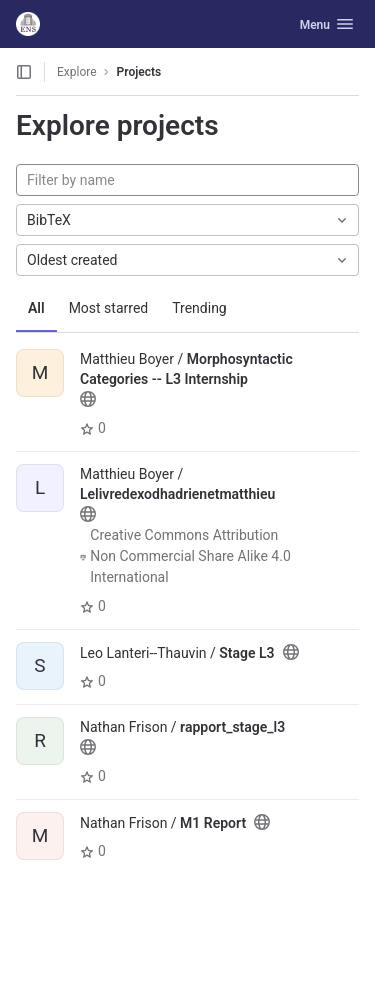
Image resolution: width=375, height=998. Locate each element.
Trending (199, 308)
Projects (139, 72)
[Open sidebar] (24, 72)
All (36, 308)
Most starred (109, 308)
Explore (77, 72)
